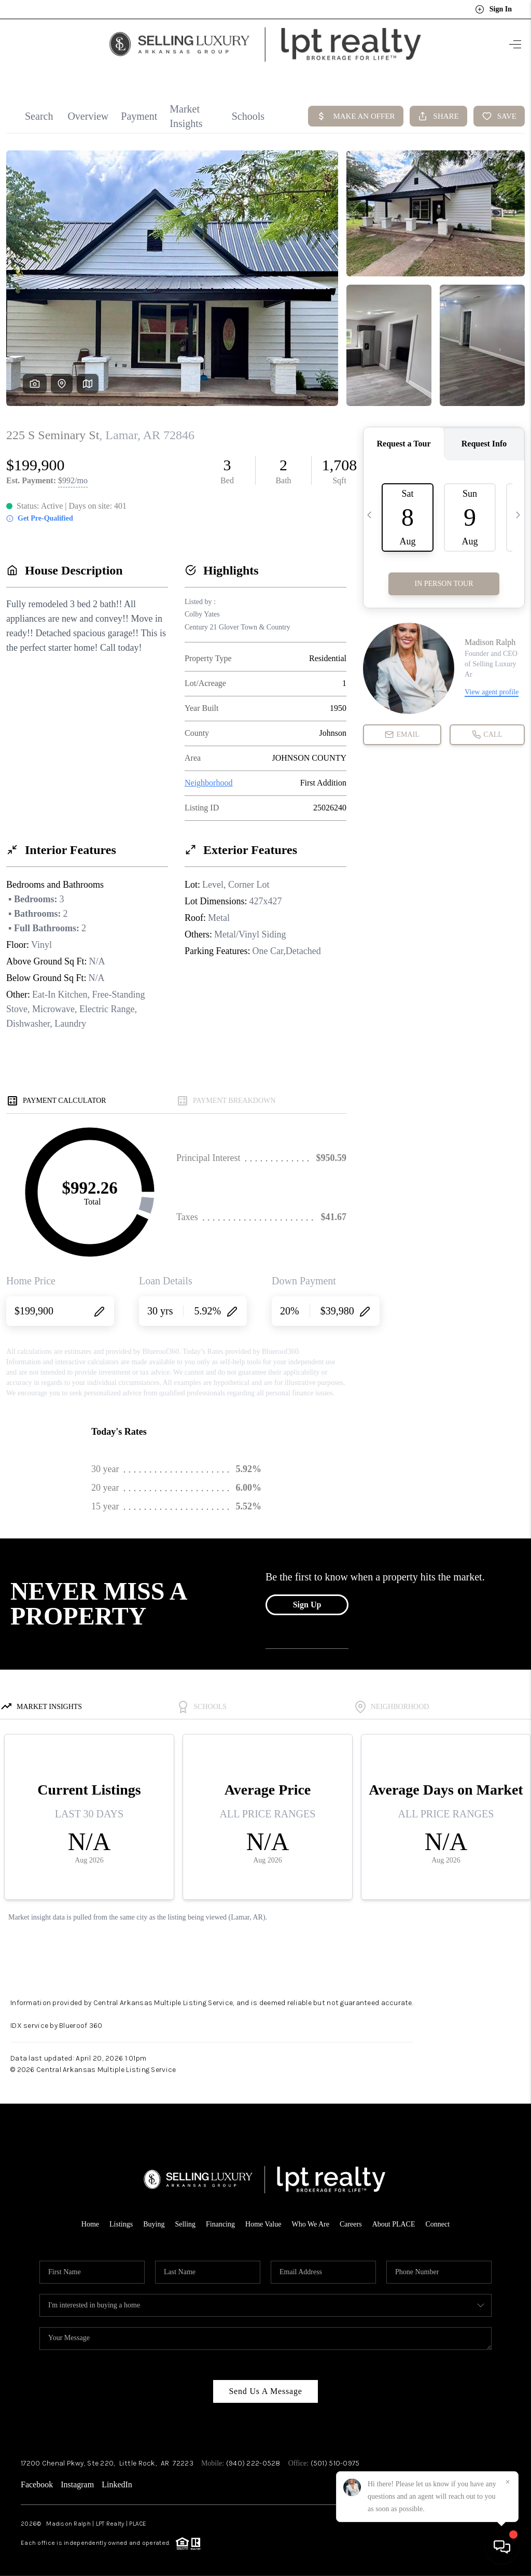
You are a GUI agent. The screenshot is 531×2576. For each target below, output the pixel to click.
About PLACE (393, 2217)
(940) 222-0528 (253, 2456)
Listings (121, 2217)
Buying (153, 2217)
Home (90, 2217)
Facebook (37, 2477)
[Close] (508, 2482)
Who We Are (310, 2217)
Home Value (263, 2217)
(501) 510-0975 (335, 2456)
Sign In (493, 9)
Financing (220, 2217)
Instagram (77, 2477)
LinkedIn (117, 2477)
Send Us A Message (265, 2384)
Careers (351, 2217)
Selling (185, 2217)
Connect (438, 2217)
